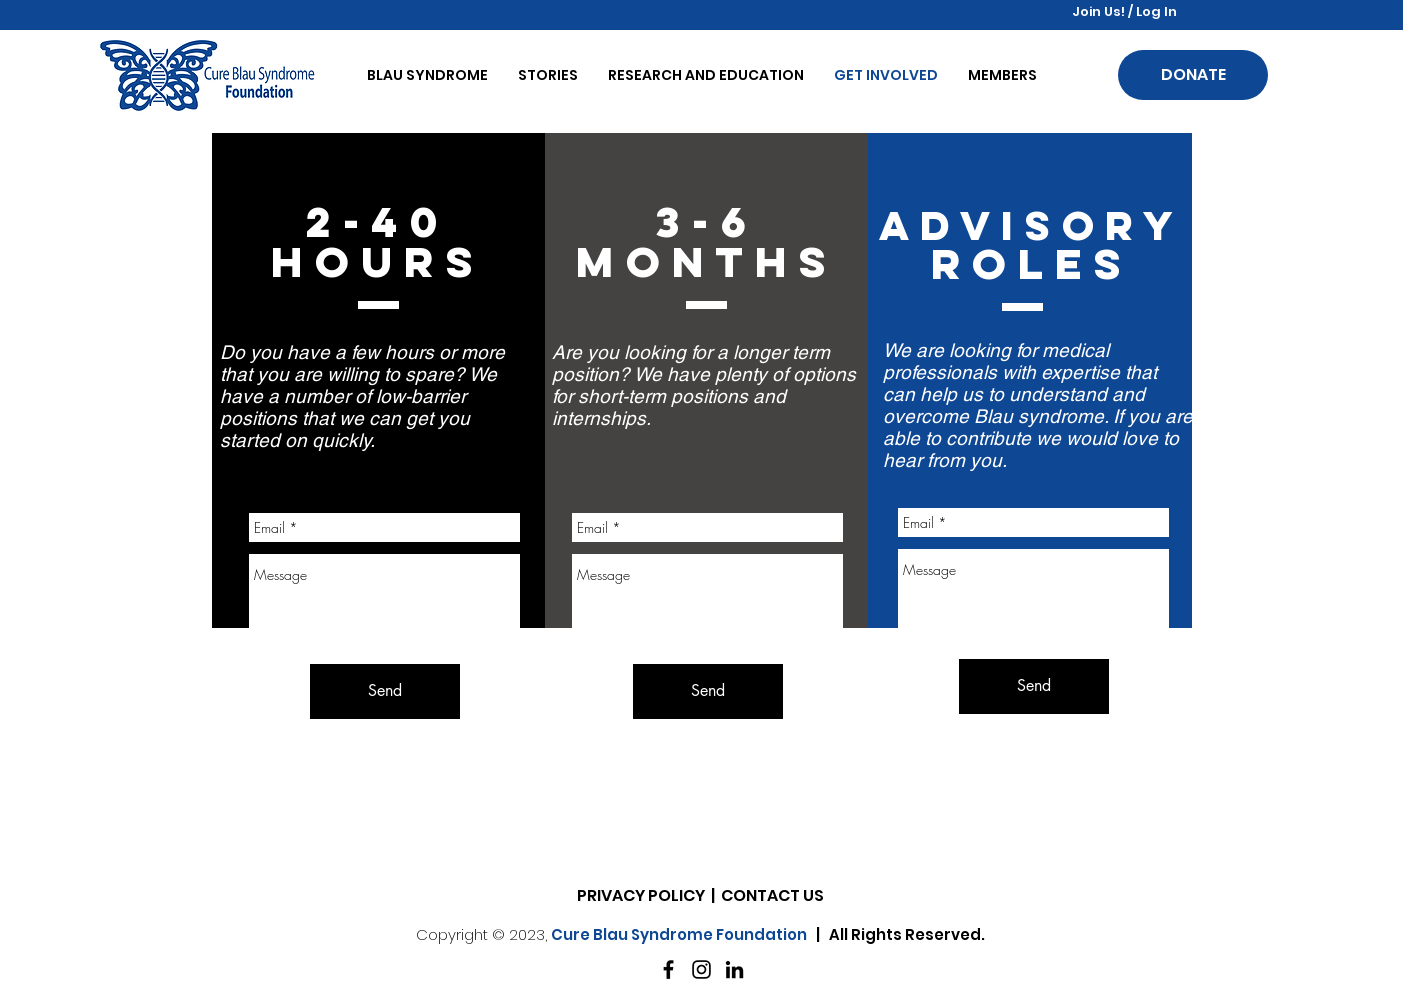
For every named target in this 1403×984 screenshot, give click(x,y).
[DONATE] (1193, 75)
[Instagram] (701, 969)
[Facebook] (668, 969)
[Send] (1034, 686)
